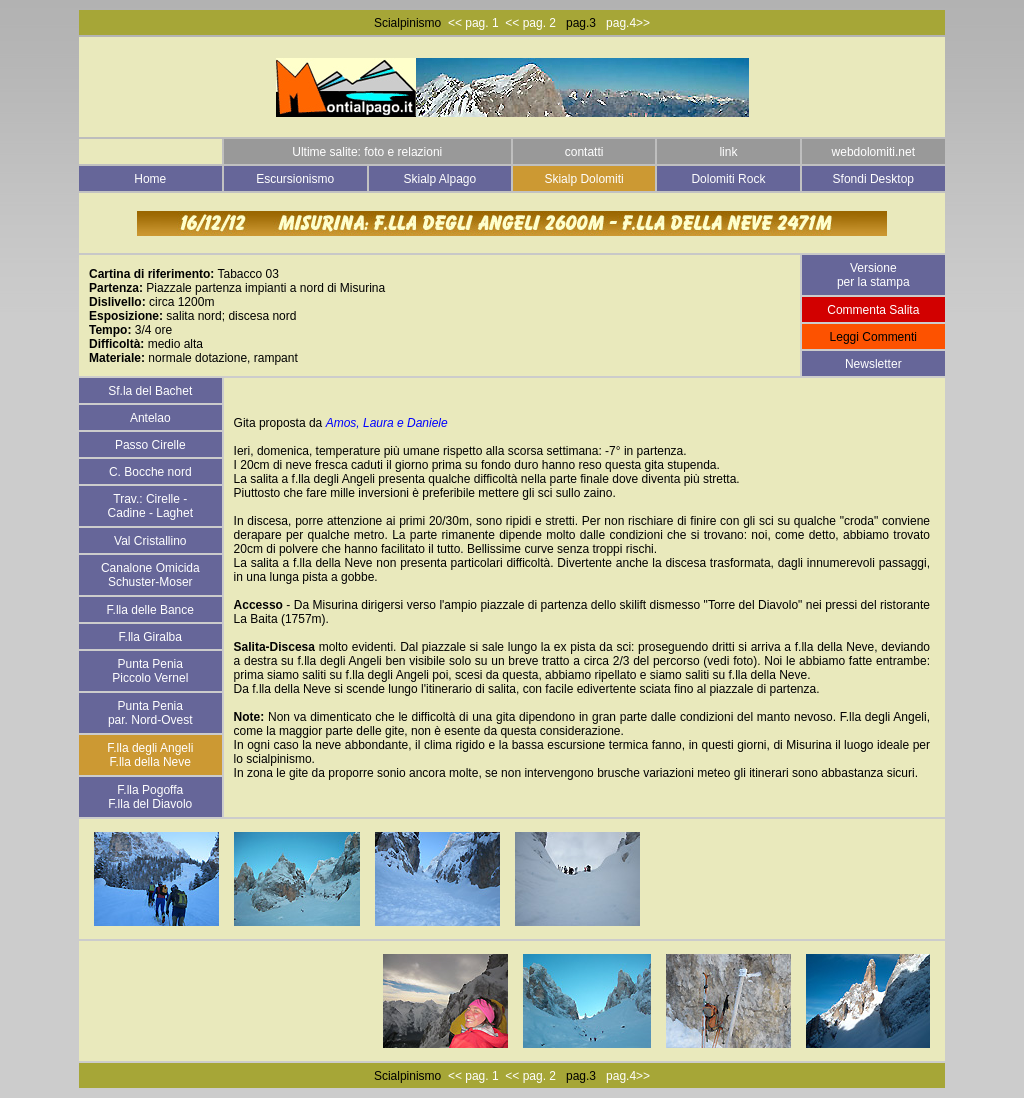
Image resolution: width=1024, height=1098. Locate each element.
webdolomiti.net (873, 152)
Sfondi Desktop (873, 179)
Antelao (150, 418)
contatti (584, 152)
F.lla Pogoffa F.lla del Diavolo (150, 797)
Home (150, 179)
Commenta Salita (873, 310)
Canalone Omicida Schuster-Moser (150, 575)
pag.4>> (624, 23)
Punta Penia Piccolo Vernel (150, 671)
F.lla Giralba (150, 637)
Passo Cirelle (150, 445)
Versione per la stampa (873, 275)
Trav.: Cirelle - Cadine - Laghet (150, 506)
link (728, 152)
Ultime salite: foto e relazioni (367, 152)
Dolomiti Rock (728, 179)
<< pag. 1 (473, 23)
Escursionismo (295, 179)
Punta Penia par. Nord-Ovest (150, 713)
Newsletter (873, 364)
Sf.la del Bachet (150, 391)
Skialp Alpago (440, 179)
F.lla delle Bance (150, 610)
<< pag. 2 (530, 23)
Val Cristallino (150, 541)
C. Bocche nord (150, 472)
